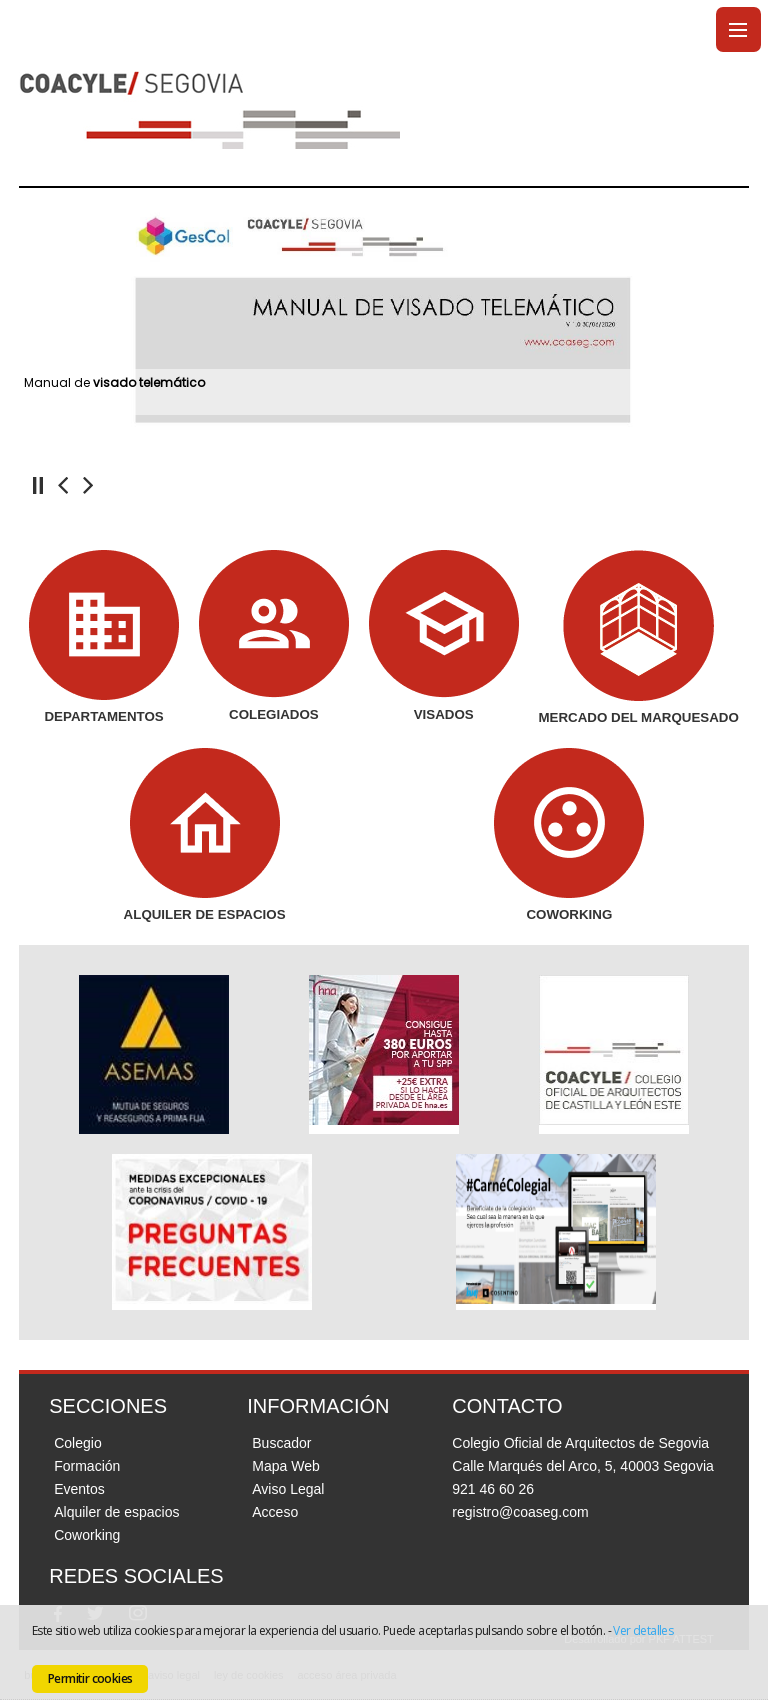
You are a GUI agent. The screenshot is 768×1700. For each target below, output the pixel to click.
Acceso (275, 1512)
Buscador (281, 1443)
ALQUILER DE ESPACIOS (205, 914)
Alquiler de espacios (116, 1512)
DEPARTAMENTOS (103, 716)
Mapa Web (285, 1466)
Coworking (87, 1535)
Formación (87, 1466)
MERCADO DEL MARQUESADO (638, 717)
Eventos (79, 1489)
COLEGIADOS (274, 714)
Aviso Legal (288, 1489)
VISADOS (444, 714)
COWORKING (569, 914)
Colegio (77, 1443)
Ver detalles (643, 1630)
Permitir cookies (90, 1678)
